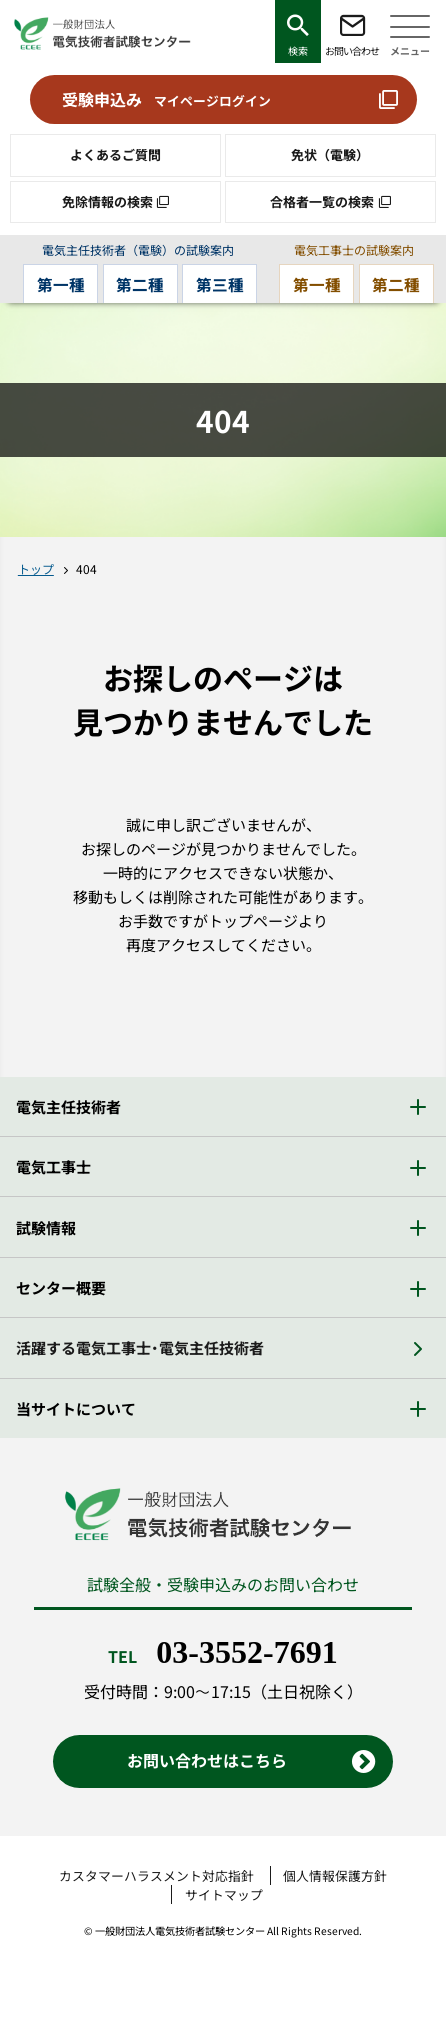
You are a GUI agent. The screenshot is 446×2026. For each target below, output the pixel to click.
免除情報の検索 (107, 201)
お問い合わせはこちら (207, 1760)
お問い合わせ (352, 50)
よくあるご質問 (115, 154)
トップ (36, 568)
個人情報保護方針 (335, 1875)
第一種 (61, 284)
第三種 (220, 284)
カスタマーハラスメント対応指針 (156, 1875)
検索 (298, 50)
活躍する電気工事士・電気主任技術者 (140, 1347)
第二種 (140, 284)
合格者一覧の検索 (322, 201)
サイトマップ (224, 1894)
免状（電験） (330, 154)
